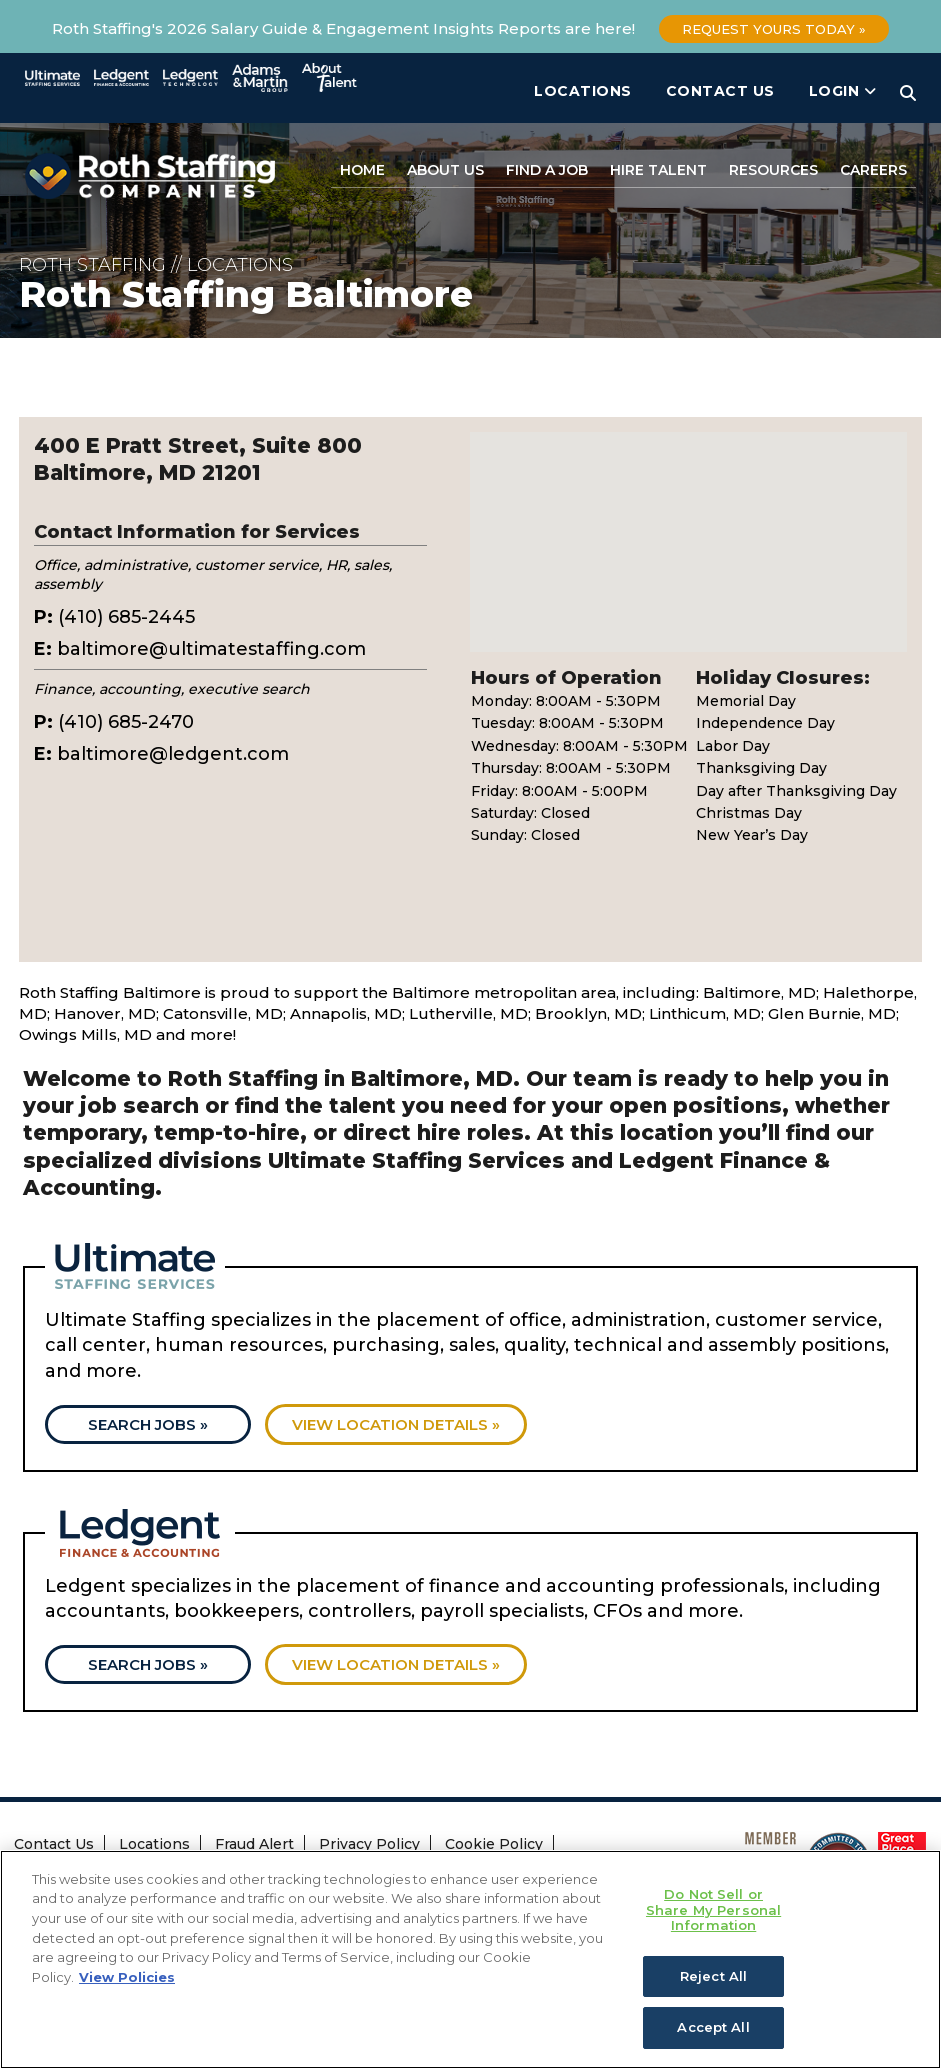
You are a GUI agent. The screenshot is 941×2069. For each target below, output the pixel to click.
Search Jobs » (148, 1424)
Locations (583, 91)
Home (362, 170)
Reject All (713, 1978)
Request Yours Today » (774, 29)
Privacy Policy (369, 1844)
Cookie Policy (494, 1844)
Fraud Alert (254, 1844)
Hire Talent (658, 170)
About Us (445, 170)
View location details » (396, 1424)
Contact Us (720, 91)
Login (843, 91)
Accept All (713, 2030)
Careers (873, 170)
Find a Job (547, 170)
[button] (689, 523)
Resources (773, 170)
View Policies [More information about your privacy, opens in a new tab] (127, 1979)
